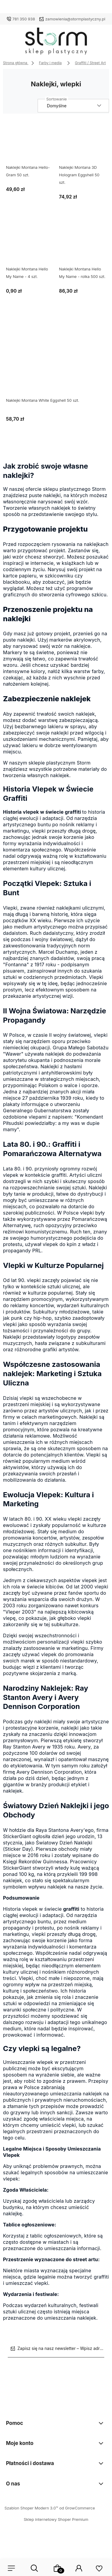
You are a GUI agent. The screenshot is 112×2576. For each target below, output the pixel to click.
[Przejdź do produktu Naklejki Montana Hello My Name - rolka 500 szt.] (82, 244)
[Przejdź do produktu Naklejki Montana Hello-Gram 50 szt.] (29, 143)
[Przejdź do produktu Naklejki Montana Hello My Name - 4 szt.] (29, 244)
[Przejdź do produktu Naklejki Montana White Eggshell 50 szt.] (56, 357)
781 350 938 (24, 18)
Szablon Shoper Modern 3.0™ (31, 2508)
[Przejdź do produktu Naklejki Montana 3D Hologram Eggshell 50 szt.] (82, 143)
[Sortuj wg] (73, 105)
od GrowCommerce (77, 2508)
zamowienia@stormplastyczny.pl (75, 18)
